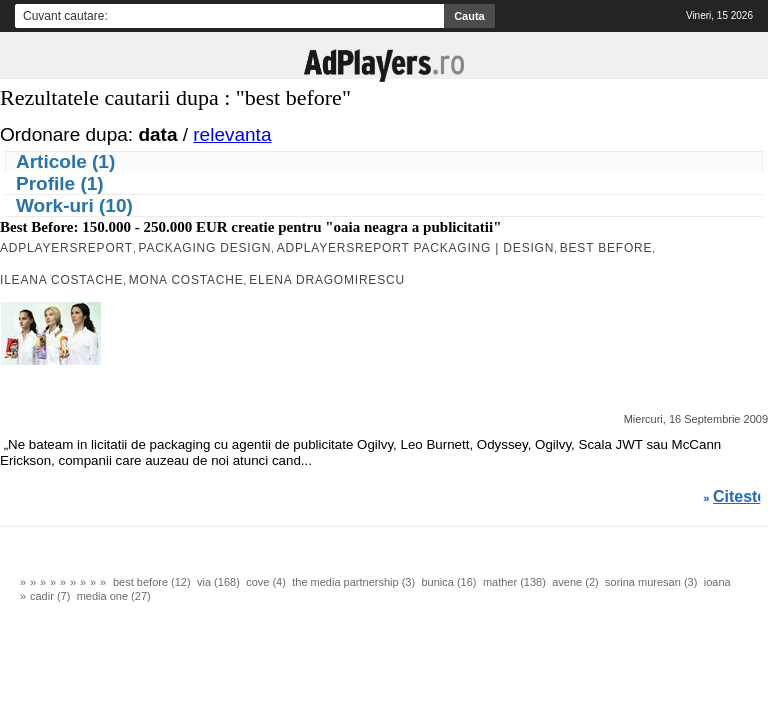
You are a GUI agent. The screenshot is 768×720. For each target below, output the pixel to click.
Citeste (739, 497)
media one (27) (114, 596)
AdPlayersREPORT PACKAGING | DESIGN (416, 248)
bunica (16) (448, 582)
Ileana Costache (61, 280)
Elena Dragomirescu (327, 280)
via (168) (218, 582)
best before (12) (152, 582)
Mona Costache (186, 280)
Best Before (606, 248)
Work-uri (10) (74, 205)
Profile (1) (60, 183)
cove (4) (266, 582)
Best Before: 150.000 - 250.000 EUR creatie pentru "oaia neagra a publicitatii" (250, 227)
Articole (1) (65, 161)
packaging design (205, 248)
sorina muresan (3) (651, 582)
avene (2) (575, 582)
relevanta (232, 134)
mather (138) (514, 582)
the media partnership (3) (353, 582)
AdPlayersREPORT (66, 248)
